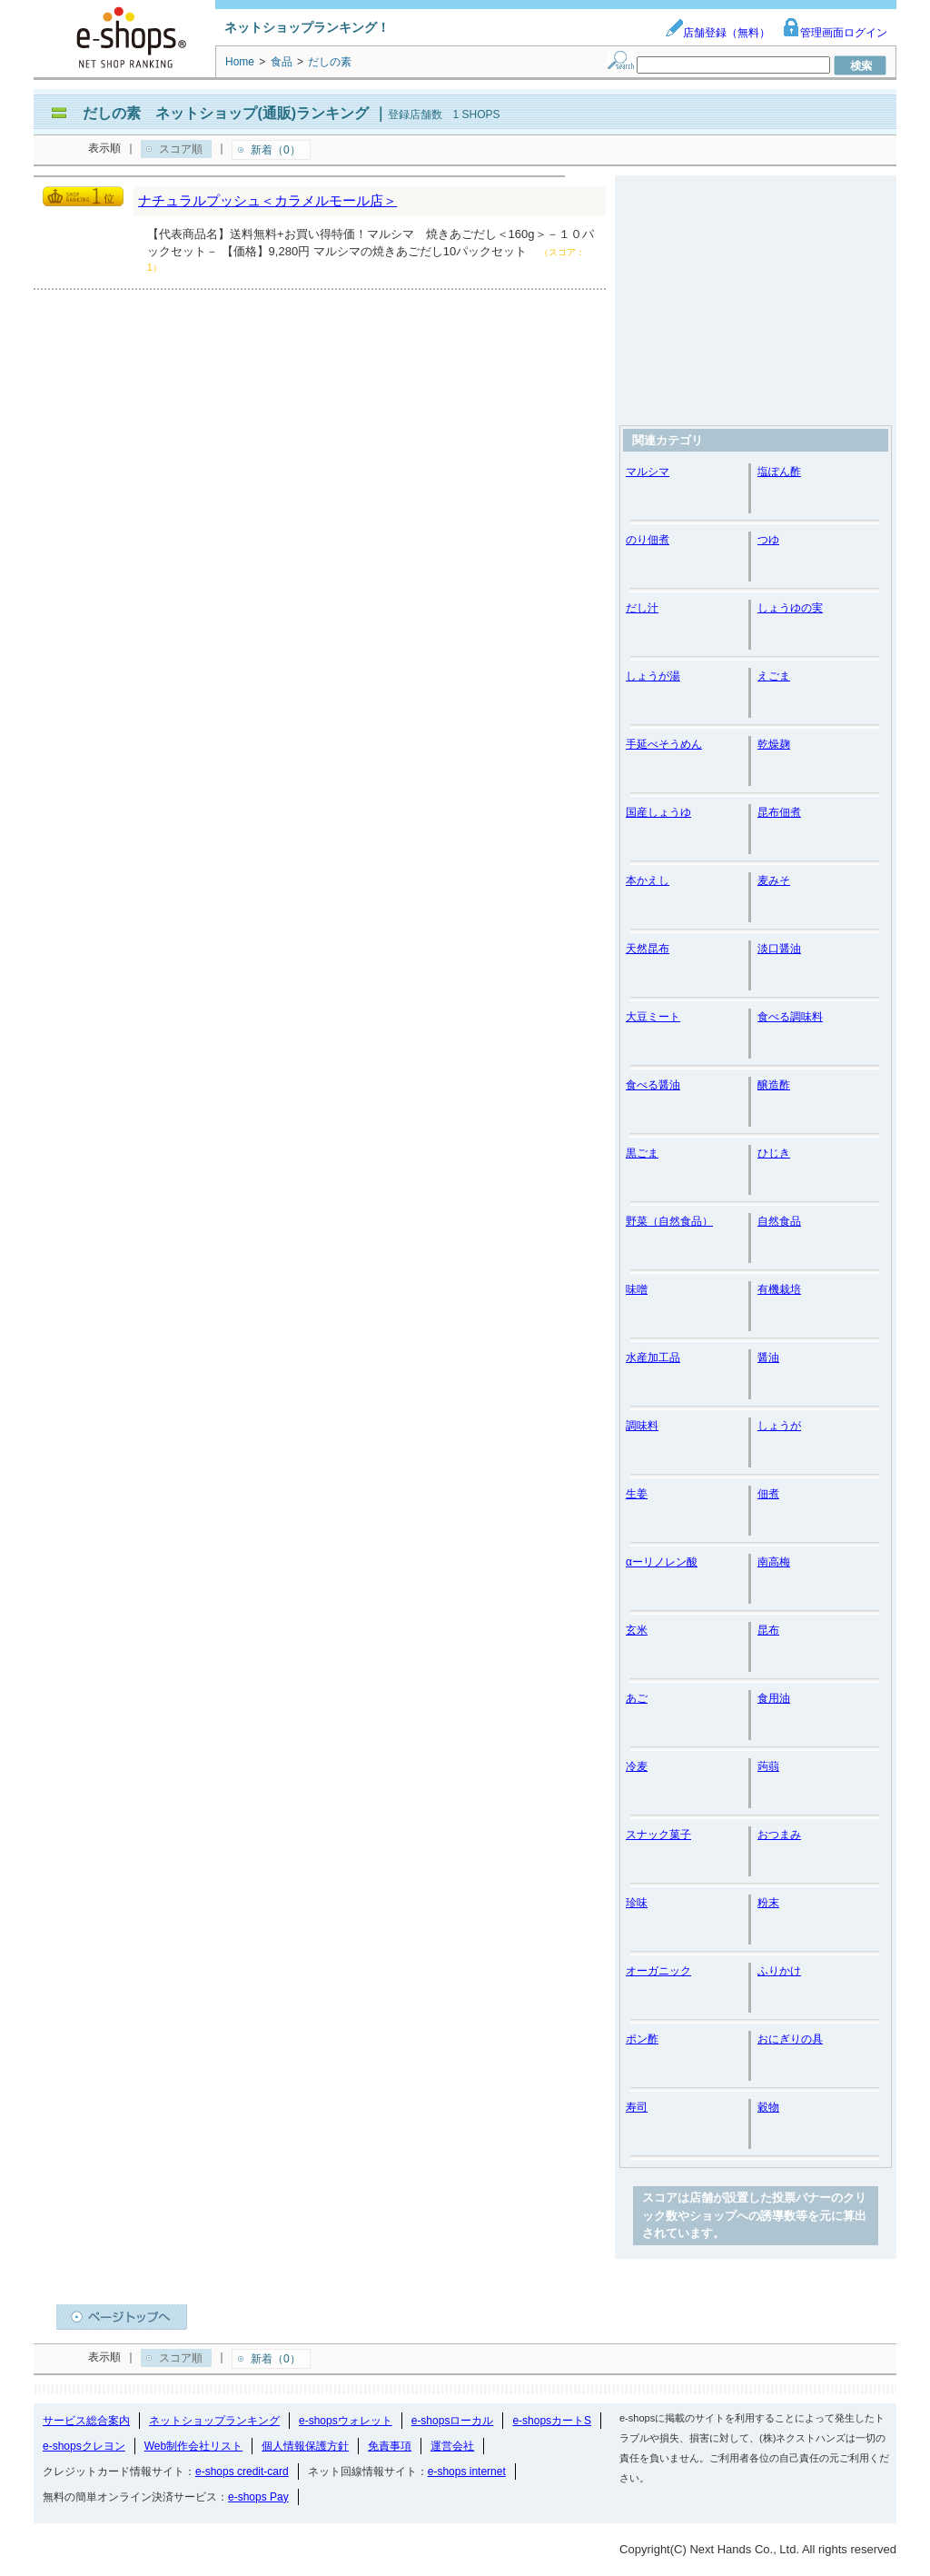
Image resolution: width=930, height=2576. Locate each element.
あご (637, 1698)
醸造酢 (773, 1085)
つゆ (768, 539)
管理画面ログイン (834, 32)
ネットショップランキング (214, 2420)
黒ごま (642, 1153)
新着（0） (276, 150)
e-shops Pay (258, 2497)
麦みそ (773, 880)
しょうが (779, 1425)
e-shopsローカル (452, 2420)
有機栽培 (779, 1289)
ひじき (773, 1153)
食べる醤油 (653, 1085)
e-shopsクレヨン (84, 2446)
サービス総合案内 (86, 2420)
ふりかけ (779, 1970)
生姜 (637, 1493)
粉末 (768, 1902)
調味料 (642, 1425)
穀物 (768, 2107)
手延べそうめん (664, 744)
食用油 (773, 1698)
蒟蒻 (768, 1766)
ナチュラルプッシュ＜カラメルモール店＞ (267, 200)
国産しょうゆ (658, 812)
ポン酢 (642, 2039)
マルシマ (647, 471)
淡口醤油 (779, 948)
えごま (773, 676)
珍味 (637, 1902)
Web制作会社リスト (193, 2446)
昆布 (768, 1630)
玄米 (637, 1630)
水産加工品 (653, 1357)
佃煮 (768, 1493)
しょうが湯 (653, 676)
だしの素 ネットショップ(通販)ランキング (226, 113)
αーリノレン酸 (662, 1562)
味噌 (637, 1289)
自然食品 (779, 1221)
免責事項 (389, 2446)
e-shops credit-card (242, 2471)
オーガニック (658, 1970)
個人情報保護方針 (305, 2446)
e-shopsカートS (551, 2420)
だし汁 (642, 608)
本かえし (647, 880)
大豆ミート (653, 1016)
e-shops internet (467, 2471)
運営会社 (452, 2446)
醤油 (768, 1357)
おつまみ (779, 1834)
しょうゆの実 (790, 608)
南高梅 (773, 1562)
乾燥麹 (773, 744)
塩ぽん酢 (779, 471)
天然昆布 (647, 948)
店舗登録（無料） (717, 32)
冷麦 (637, 1766)
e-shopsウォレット (345, 2420)
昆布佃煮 (779, 812)
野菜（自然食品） (669, 1221)
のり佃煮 (647, 539)
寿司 (637, 2107)
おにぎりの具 (790, 2039)
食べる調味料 (790, 1016)
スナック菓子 (658, 1834)
